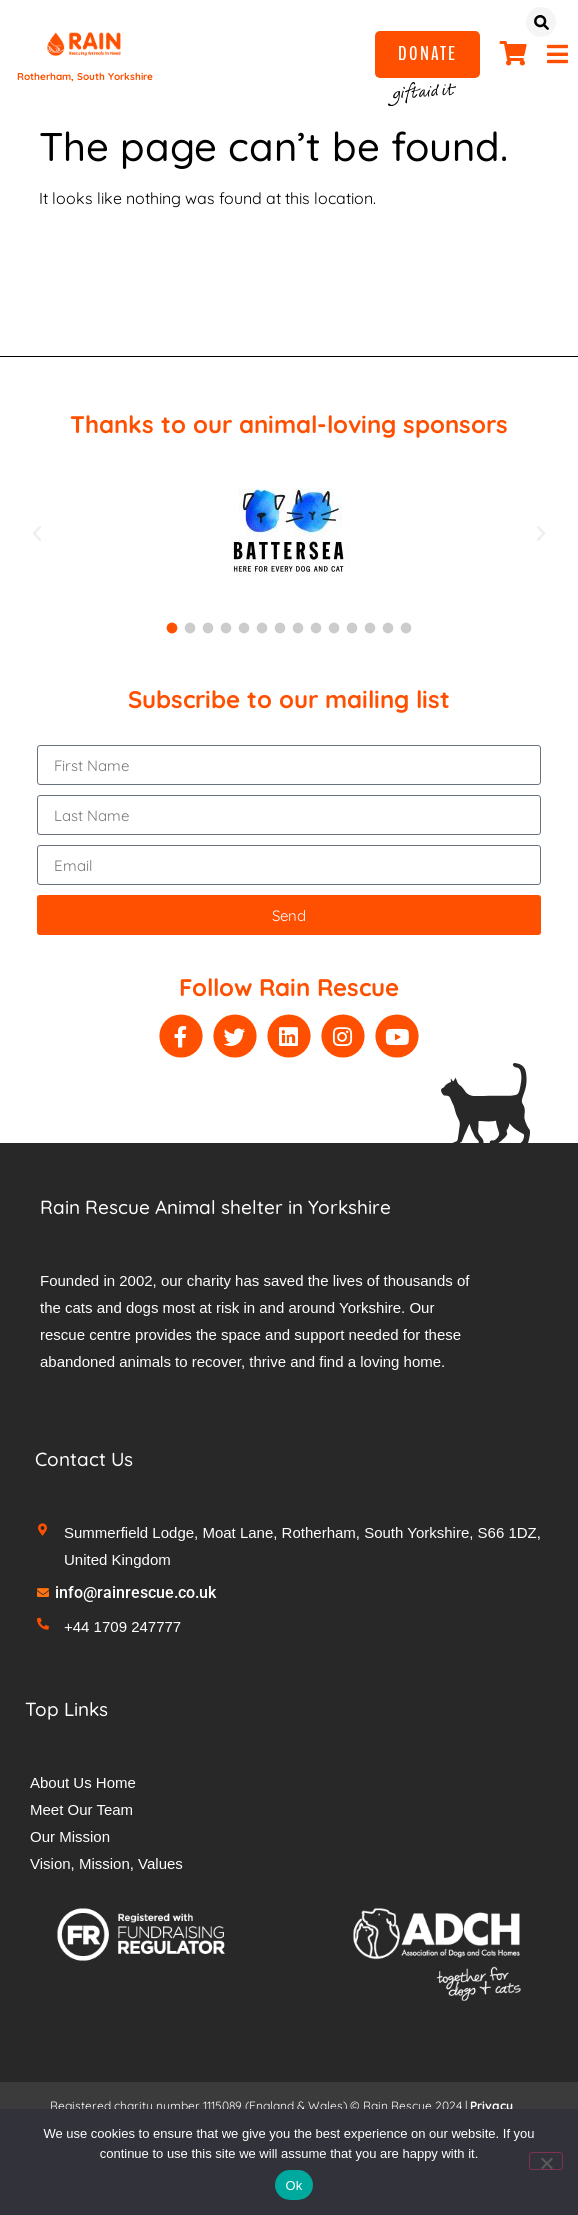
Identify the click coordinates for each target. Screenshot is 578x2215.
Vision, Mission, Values (106, 1863)
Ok (293, 2185)
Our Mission (70, 1836)
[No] (546, 2161)
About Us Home (83, 1782)
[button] (37, 534)
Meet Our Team (81, 1809)
